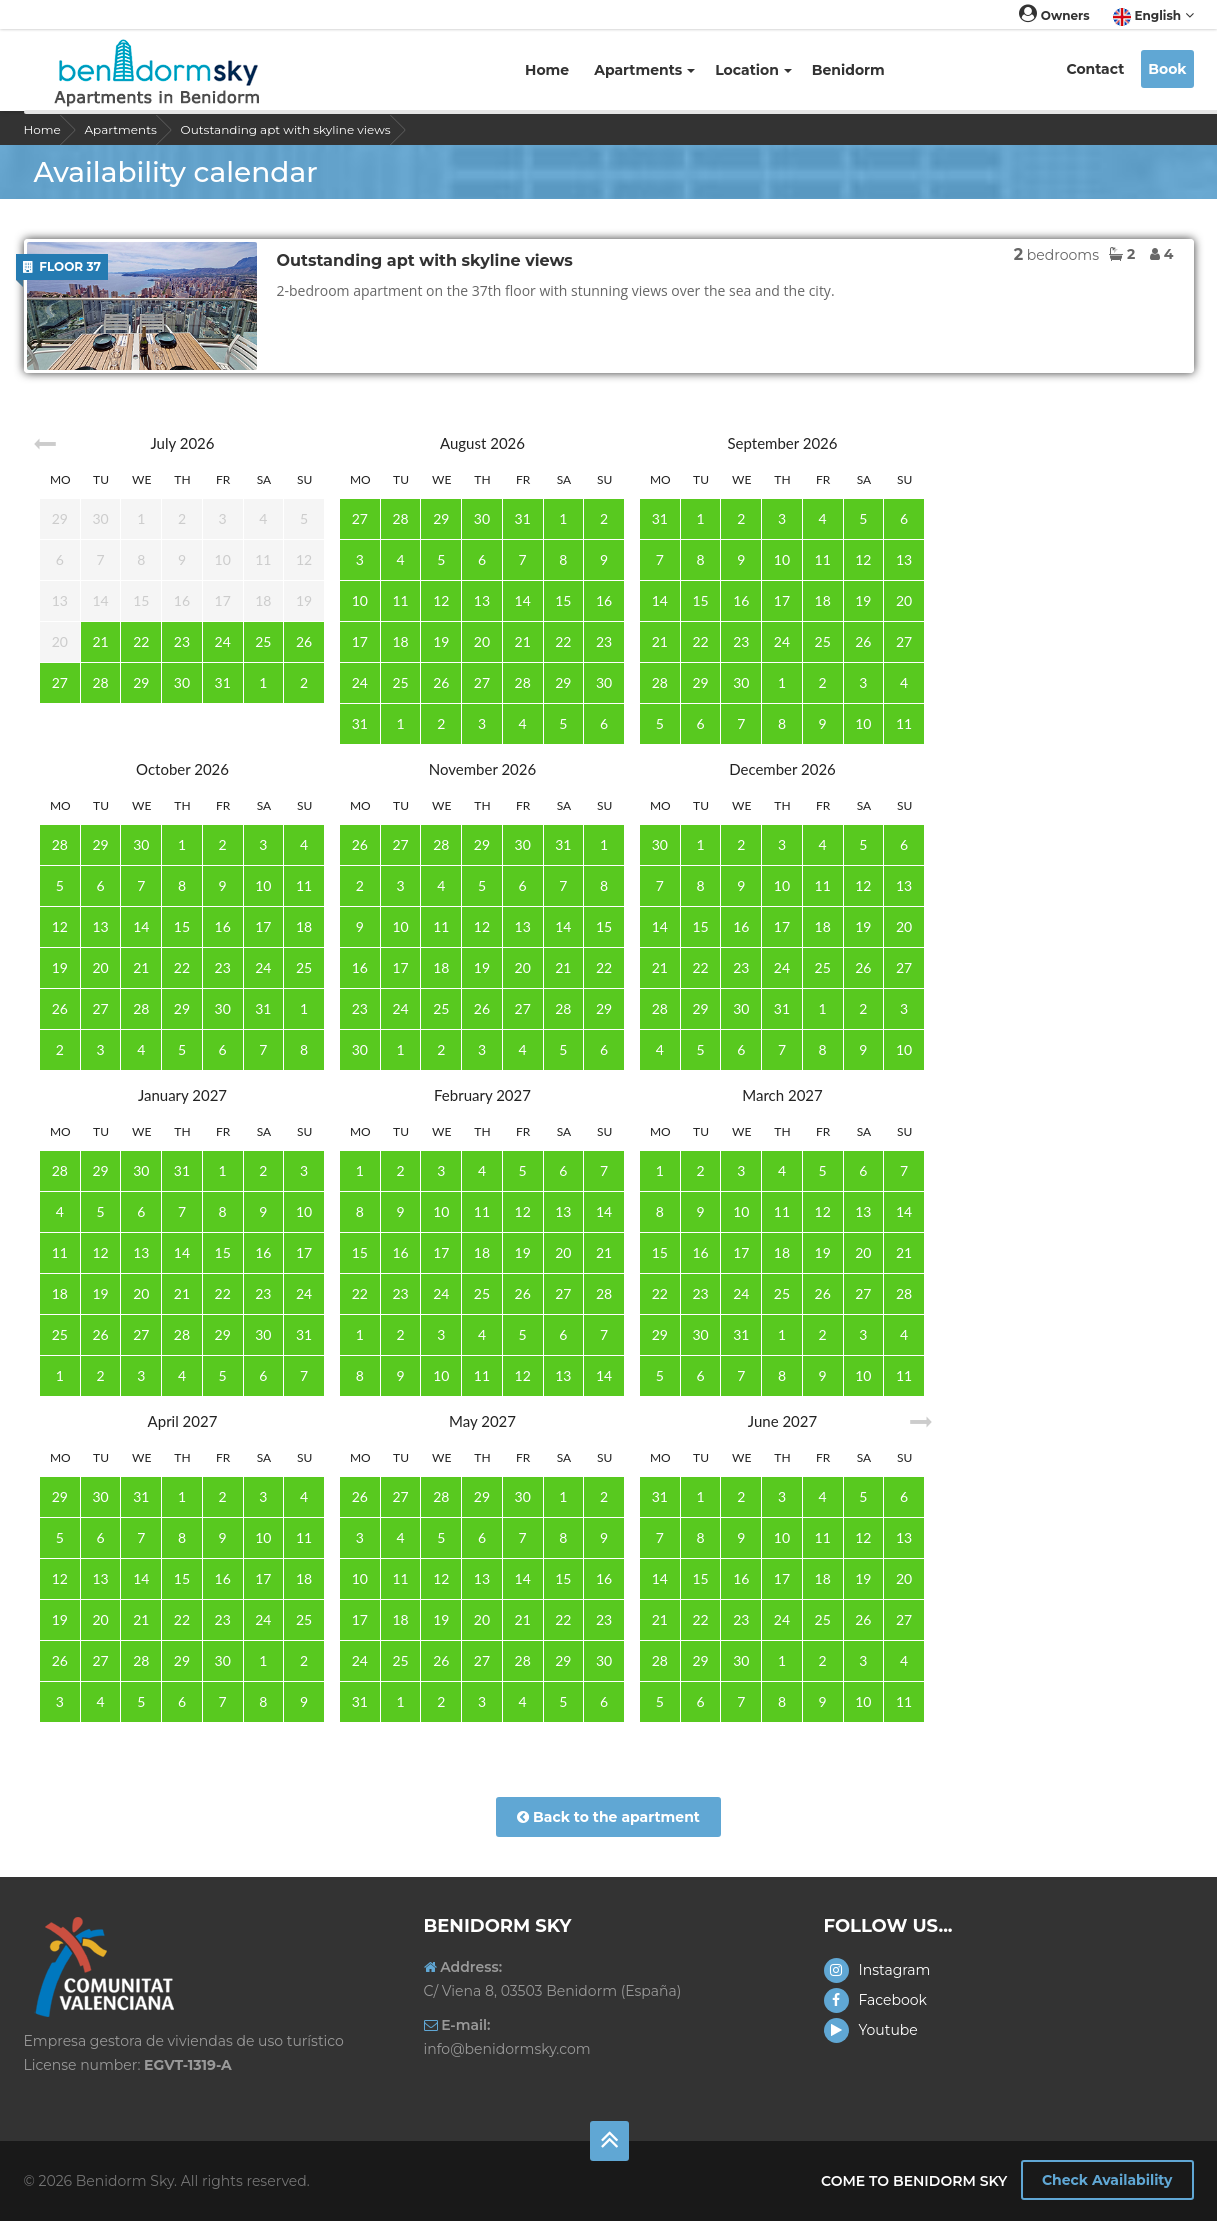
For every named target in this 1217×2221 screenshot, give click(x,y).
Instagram (877, 1970)
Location (753, 70)
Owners (1054, 15)
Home (547, 70)
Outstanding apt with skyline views (286, 129)
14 (523, 600)
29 (141, 682)
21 (100, 641)
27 (60, 682)
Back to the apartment (608, 1817)
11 (400, 600)
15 (563, 600)
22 (141, 641)
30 (182, 682)
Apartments (644, 70)
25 (263, 641)
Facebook (875, 2000)
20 (482, 641)
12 (441, 600)
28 (100, 682)
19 (441, 641)
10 (360, 600)
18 (400, 641)
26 (304, 641)
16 (604, 600)
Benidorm (850, 70)
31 (223, 682)
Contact (1096, 69)
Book (1167, 69)
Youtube (871, 2030)
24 (223, 641)
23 (182, 641)
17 (360, 641)
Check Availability (1107, 2180)
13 (482, 600)
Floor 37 (62, 266)
